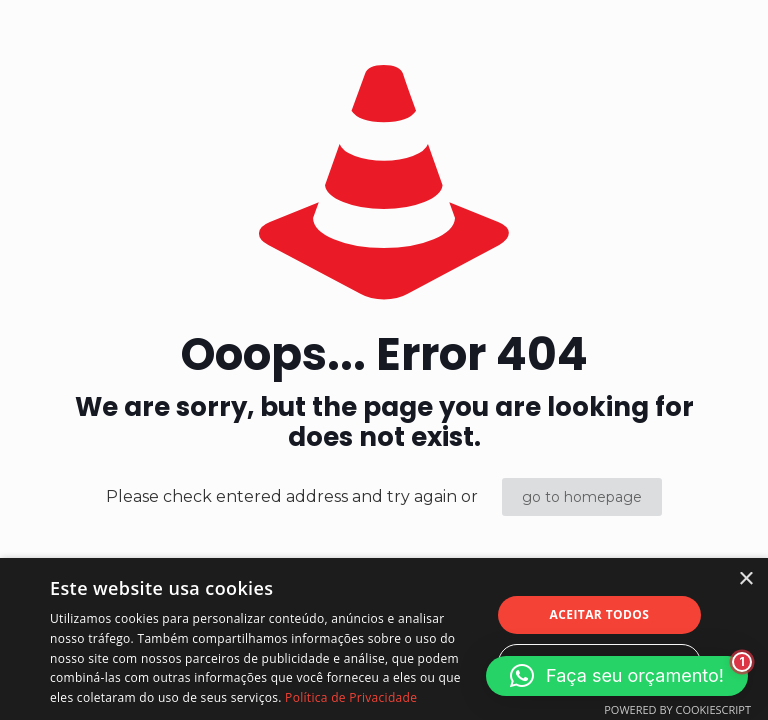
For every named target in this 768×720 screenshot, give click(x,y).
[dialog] (384, 639)
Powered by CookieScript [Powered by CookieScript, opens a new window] (677, 709)
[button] (617, 676)
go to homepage (582, 497)
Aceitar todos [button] (600, 614)
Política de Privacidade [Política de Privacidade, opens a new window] (351, 697)
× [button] (745, 579)
